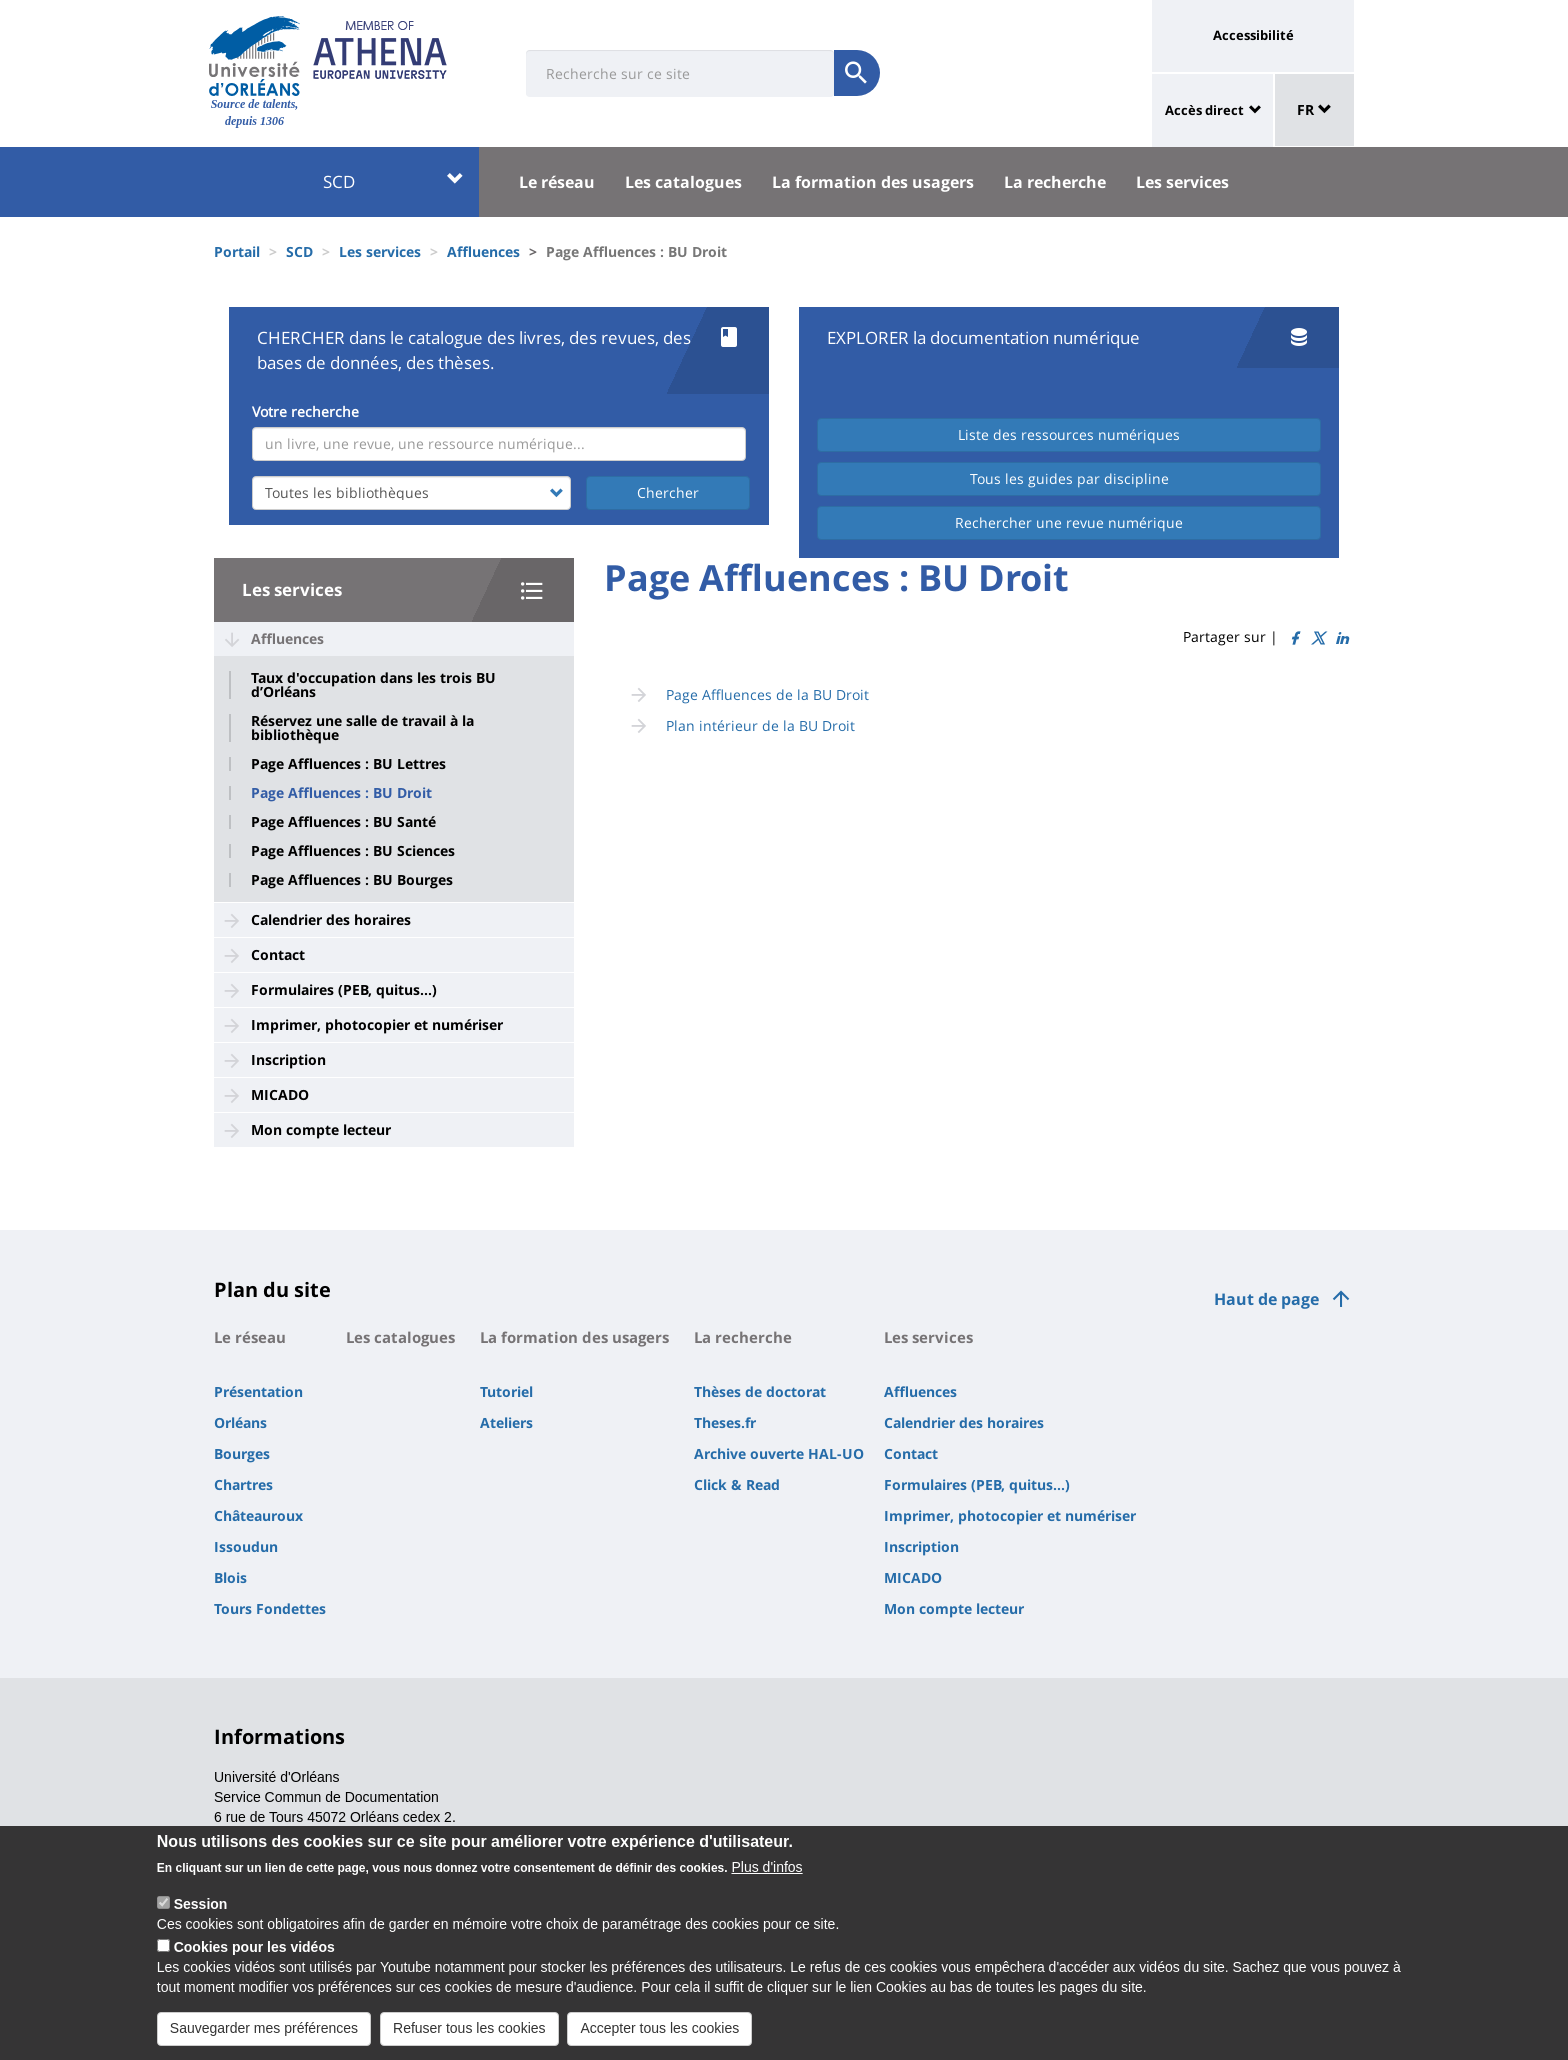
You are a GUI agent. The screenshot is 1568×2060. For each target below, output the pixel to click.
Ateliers (506, 1422)
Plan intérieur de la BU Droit (760, 725)
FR (1314, 109)
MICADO (280, 1094)
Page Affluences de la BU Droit (767, 694)
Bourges (242, 1453)
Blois (230, 1577)
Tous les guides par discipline (1069, 478)
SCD (393, 181)
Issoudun (246, 1546)
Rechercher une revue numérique (1069, 522)
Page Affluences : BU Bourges (352, 880)
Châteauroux (258, 1515)
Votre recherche (305, 411)
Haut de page (1266, 1299)
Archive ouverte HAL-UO (779, 1453)
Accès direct (1204, 110)
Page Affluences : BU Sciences (353, 851)
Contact (278, 954)
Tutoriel (506, 1391)
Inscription (288, 1059)
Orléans (240, 1422)
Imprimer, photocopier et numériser (377, 1024)
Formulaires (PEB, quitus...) (344, 989)
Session (201, 1921)
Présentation (258, 1391)
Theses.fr (725, 1422)
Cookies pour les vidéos (254, 1964)
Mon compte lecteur (321, 1129)
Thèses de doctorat (760, 1391)
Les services (1182, 182)
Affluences (483, 251)
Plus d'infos (766, 1884)
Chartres (243, 1484)
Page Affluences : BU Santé (343, 822)
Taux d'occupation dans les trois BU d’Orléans (373, 685)
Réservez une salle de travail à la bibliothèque (362, 728)
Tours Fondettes (270, 1608)
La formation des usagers (873, 182)
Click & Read (737, 1484)
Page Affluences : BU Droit (341, 793)
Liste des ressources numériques (1069, 434)
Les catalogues (683, 182)
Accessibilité (1253, 35)
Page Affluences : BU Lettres (348, 764)
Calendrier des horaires (331, 919)
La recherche (1055, 182)
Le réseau (557, 182)
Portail (237, 251)
